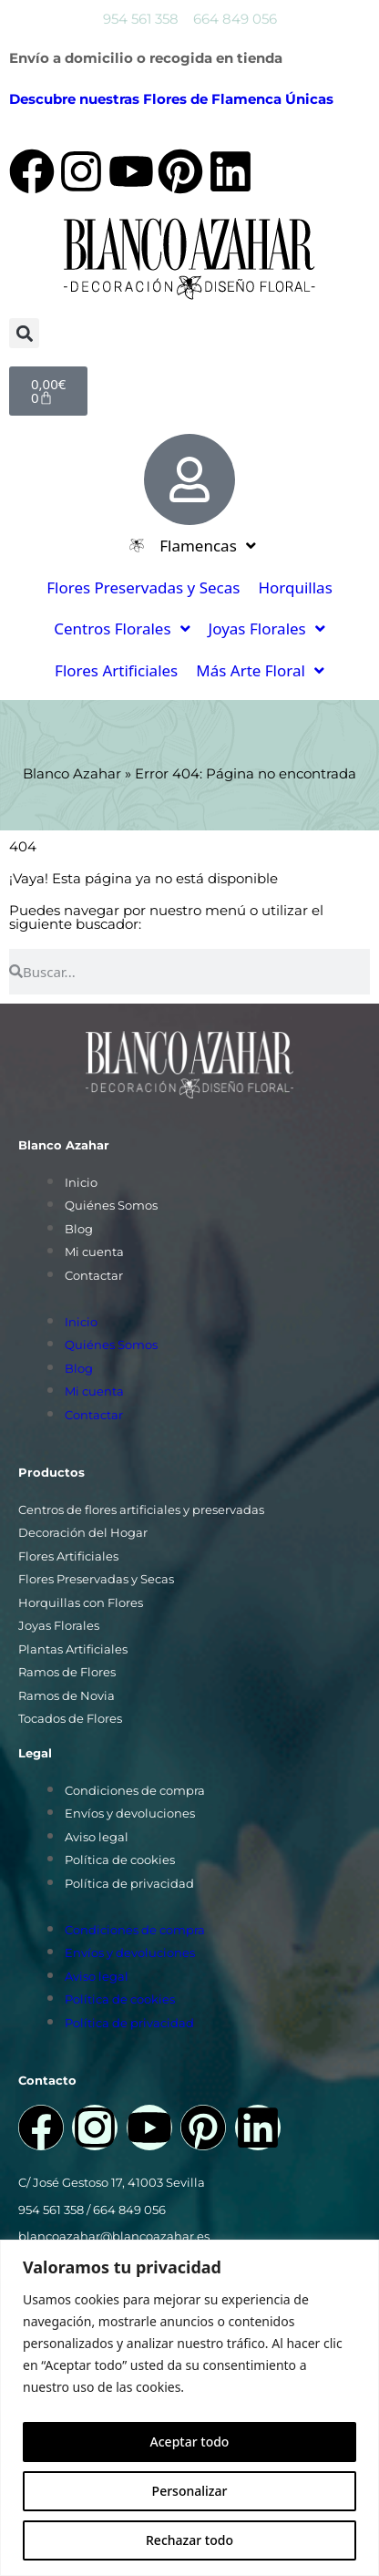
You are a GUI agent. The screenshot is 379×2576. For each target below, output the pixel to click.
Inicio (81, 1182)
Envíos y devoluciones (130, 1813)
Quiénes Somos (111, 1205)
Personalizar (190, 2490)
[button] (24, 333)
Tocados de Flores (70, 1718)
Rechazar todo (189, 2540)
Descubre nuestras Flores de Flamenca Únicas (171, 99)
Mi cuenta (94, 1251)
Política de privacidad (129, 1883)
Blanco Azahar (72, 773)
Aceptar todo (190, 2441)
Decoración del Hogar (83, 1532)
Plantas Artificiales (73, 1649)
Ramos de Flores (67, 1671)
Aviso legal (96, 1836)
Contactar (94, 1275)
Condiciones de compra (135, 1790)
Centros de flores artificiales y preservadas (141, 1509)
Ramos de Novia (66, 1695)
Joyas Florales (58, 1625)
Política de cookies (120, 1859)
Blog (79, 1228)
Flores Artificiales (68, 1556)
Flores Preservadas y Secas (96, 1578)
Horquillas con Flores (80, 1602)
